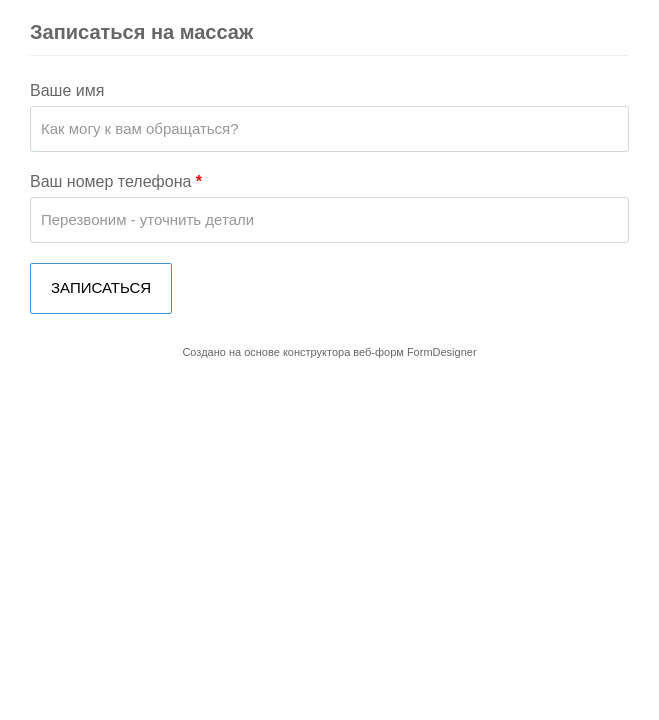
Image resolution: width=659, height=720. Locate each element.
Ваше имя (67, 90)
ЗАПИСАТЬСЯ (101, 287)
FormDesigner (442, 352)
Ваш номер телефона (116, 181)
